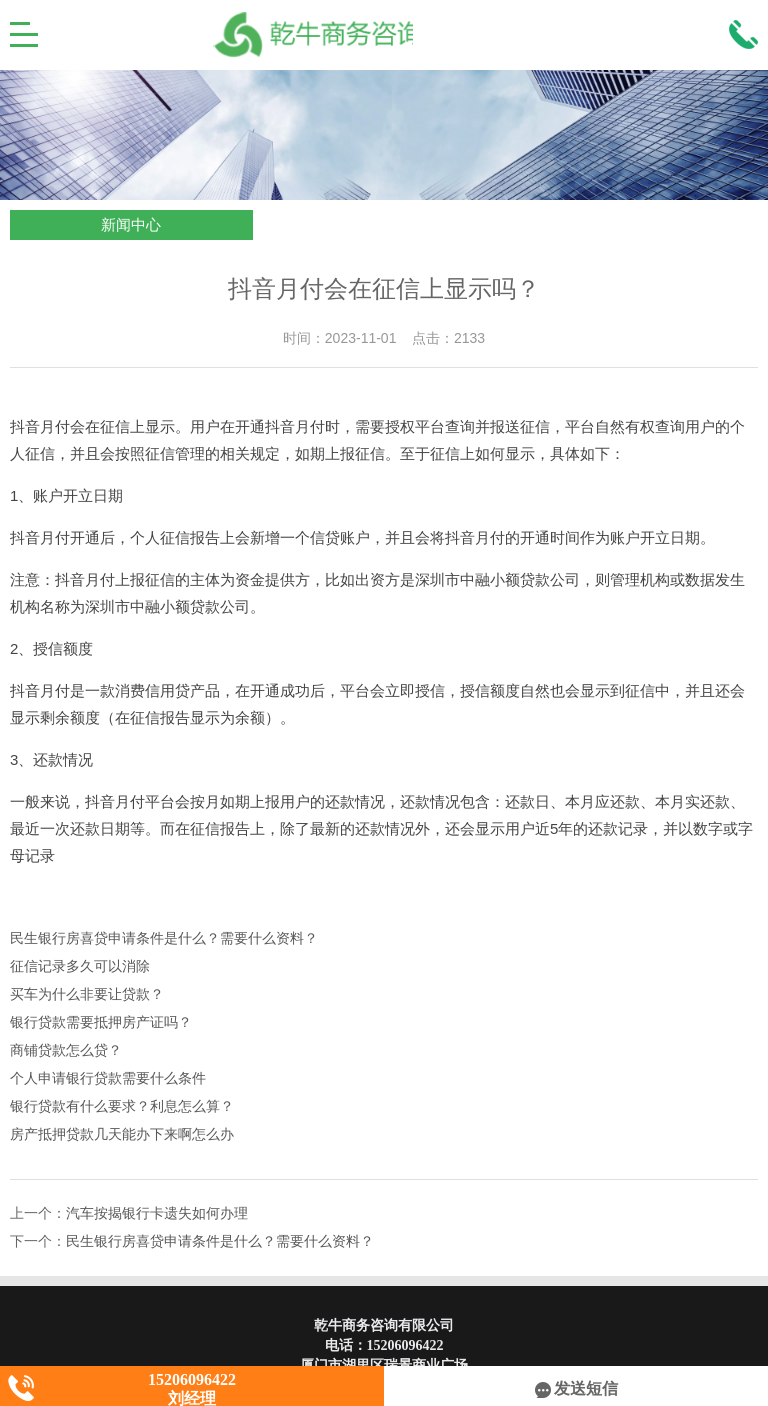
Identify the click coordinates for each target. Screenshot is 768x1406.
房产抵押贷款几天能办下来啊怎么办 (122, 1134)
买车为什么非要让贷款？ (87, 994)
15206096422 (405, 1345)
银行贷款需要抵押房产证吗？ (101, 1022)
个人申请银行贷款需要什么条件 (108, 1078)
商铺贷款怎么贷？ (66, 1050)
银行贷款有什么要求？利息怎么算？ (122, 1106)
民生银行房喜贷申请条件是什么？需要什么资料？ (164, 938)
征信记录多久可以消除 (80, 966)
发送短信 (576, 1388)
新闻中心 (131, 225)
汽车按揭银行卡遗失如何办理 (157, 1213)
